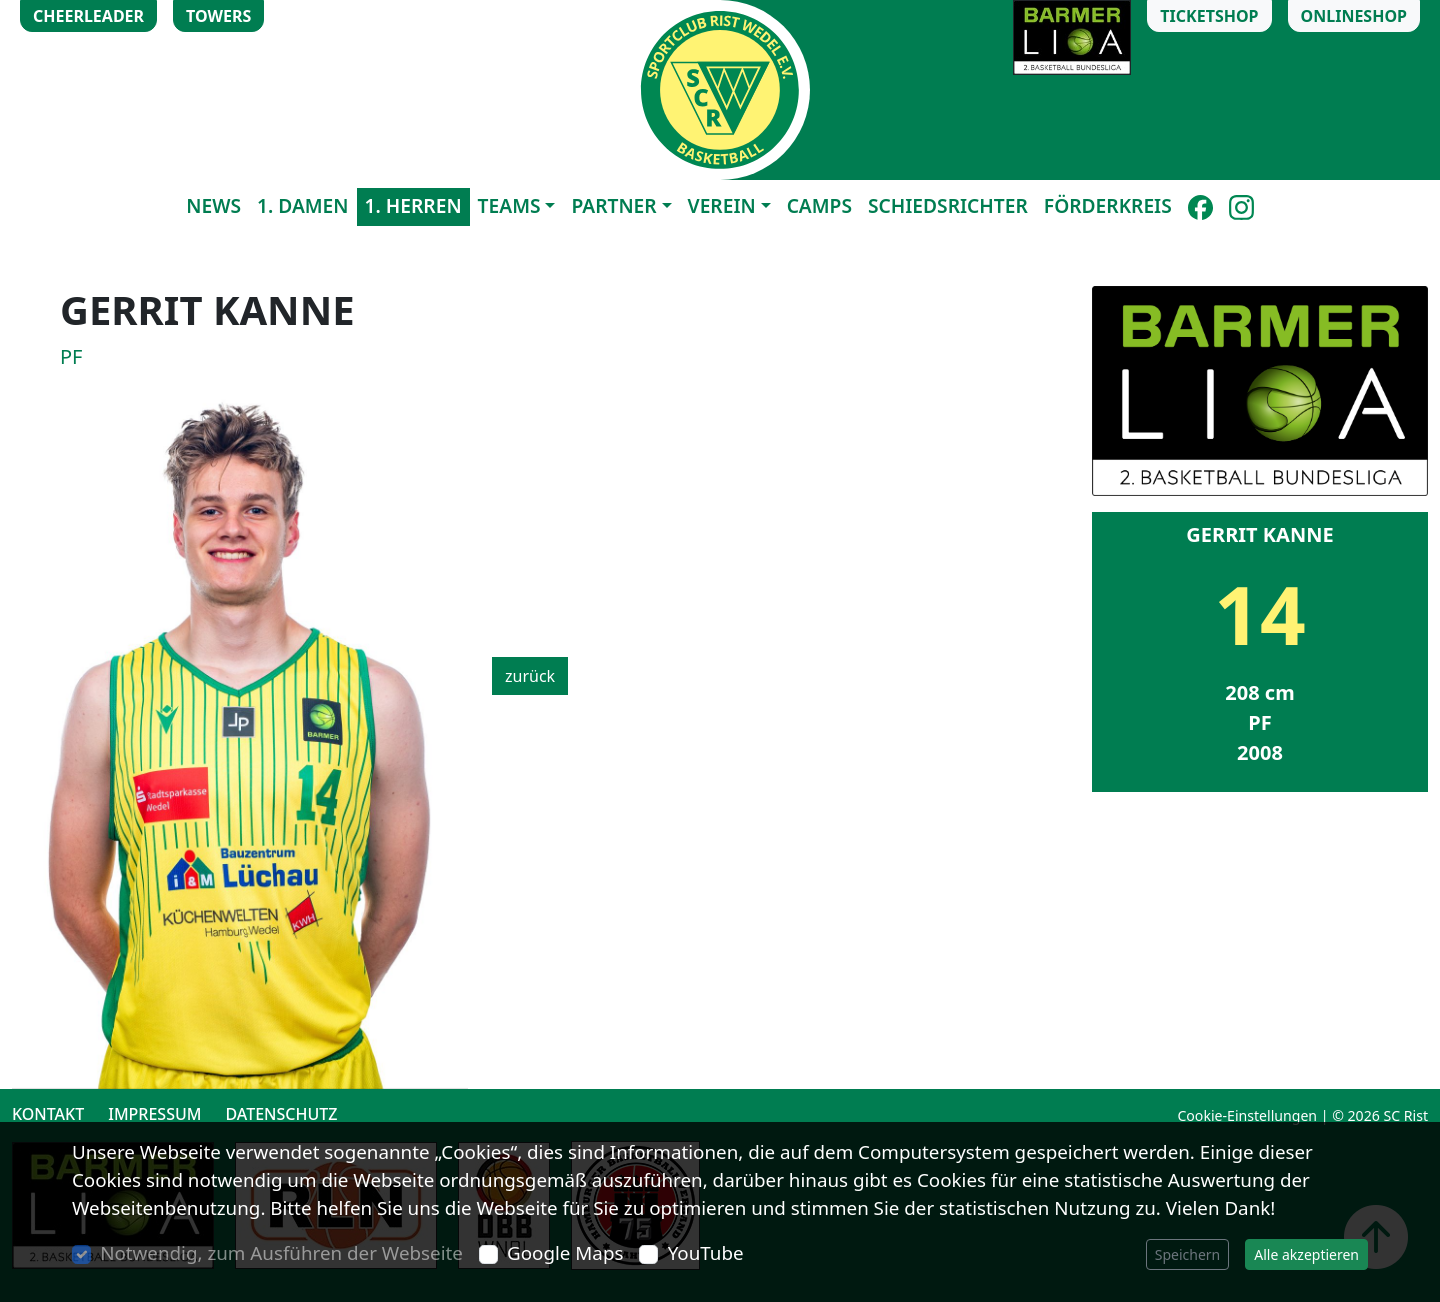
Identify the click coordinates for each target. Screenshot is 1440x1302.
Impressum (154, 1114)
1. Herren (413, 205)
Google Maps (565, 1253)
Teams (509, 205)
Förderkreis (1108, 205)
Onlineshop (1354, 16)
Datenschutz (281, 1114)
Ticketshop (1209, 16)
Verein (722, 205)
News (213, 205)
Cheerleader (88, 16)
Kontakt (48, 1114)
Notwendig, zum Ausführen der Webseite (281, 1253)
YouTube (706, 1253)
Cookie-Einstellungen (1247, 1115)
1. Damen (303, 205)
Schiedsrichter (948, 205)
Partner (613, 205)
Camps (819, 205)
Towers (218, 16)
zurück (530, 676)
